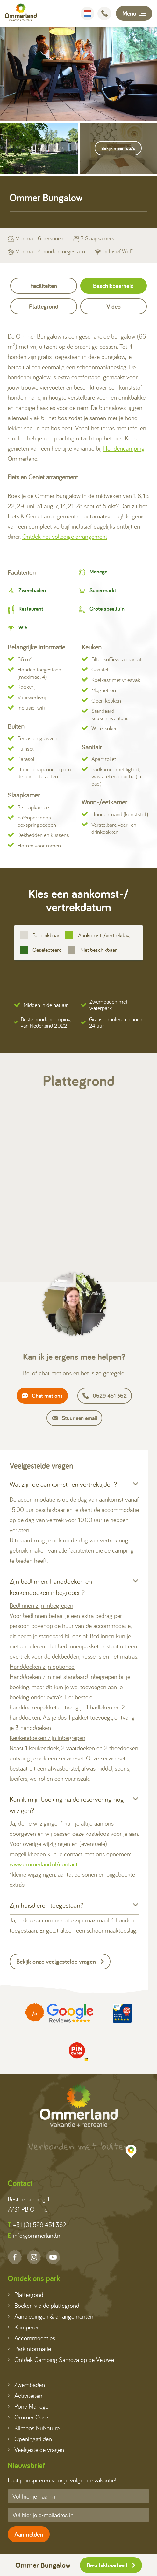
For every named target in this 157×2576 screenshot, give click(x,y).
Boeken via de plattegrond (43, 2305)
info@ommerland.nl (34, 2235)
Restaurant (30, 608)
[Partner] (59, 2013)
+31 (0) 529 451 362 (37, 2225)
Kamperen (24, 2327)
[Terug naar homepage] (21, 13)
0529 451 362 (104, 1395)
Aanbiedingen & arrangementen (50, 2316)
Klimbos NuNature (34, 2428)
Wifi (22, 627)
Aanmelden (28, 2534)
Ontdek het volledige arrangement (64, 536)
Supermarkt (102, 590)
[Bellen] (104, 13)
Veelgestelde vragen (36, 2449)
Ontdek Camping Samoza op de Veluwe (61, 2359)
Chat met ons (42, 1395)
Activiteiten (25, 2395)
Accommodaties (31, 2338)
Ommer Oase (28, 2417)
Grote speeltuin (107, 608)
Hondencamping (124, 448)
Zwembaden (32, 590)
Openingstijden (30, 2439)
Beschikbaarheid (111, 2565)
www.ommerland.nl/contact (44, 1864)
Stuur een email (74, 1417)
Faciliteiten (43, 286)
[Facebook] (15, 2257)
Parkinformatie (29, 2349)
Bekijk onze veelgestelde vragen (60, 1961)
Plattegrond (43, 306)
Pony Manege (28, 2406)
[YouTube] (53, 2257)
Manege (98, 571)
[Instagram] (34, 2257)
